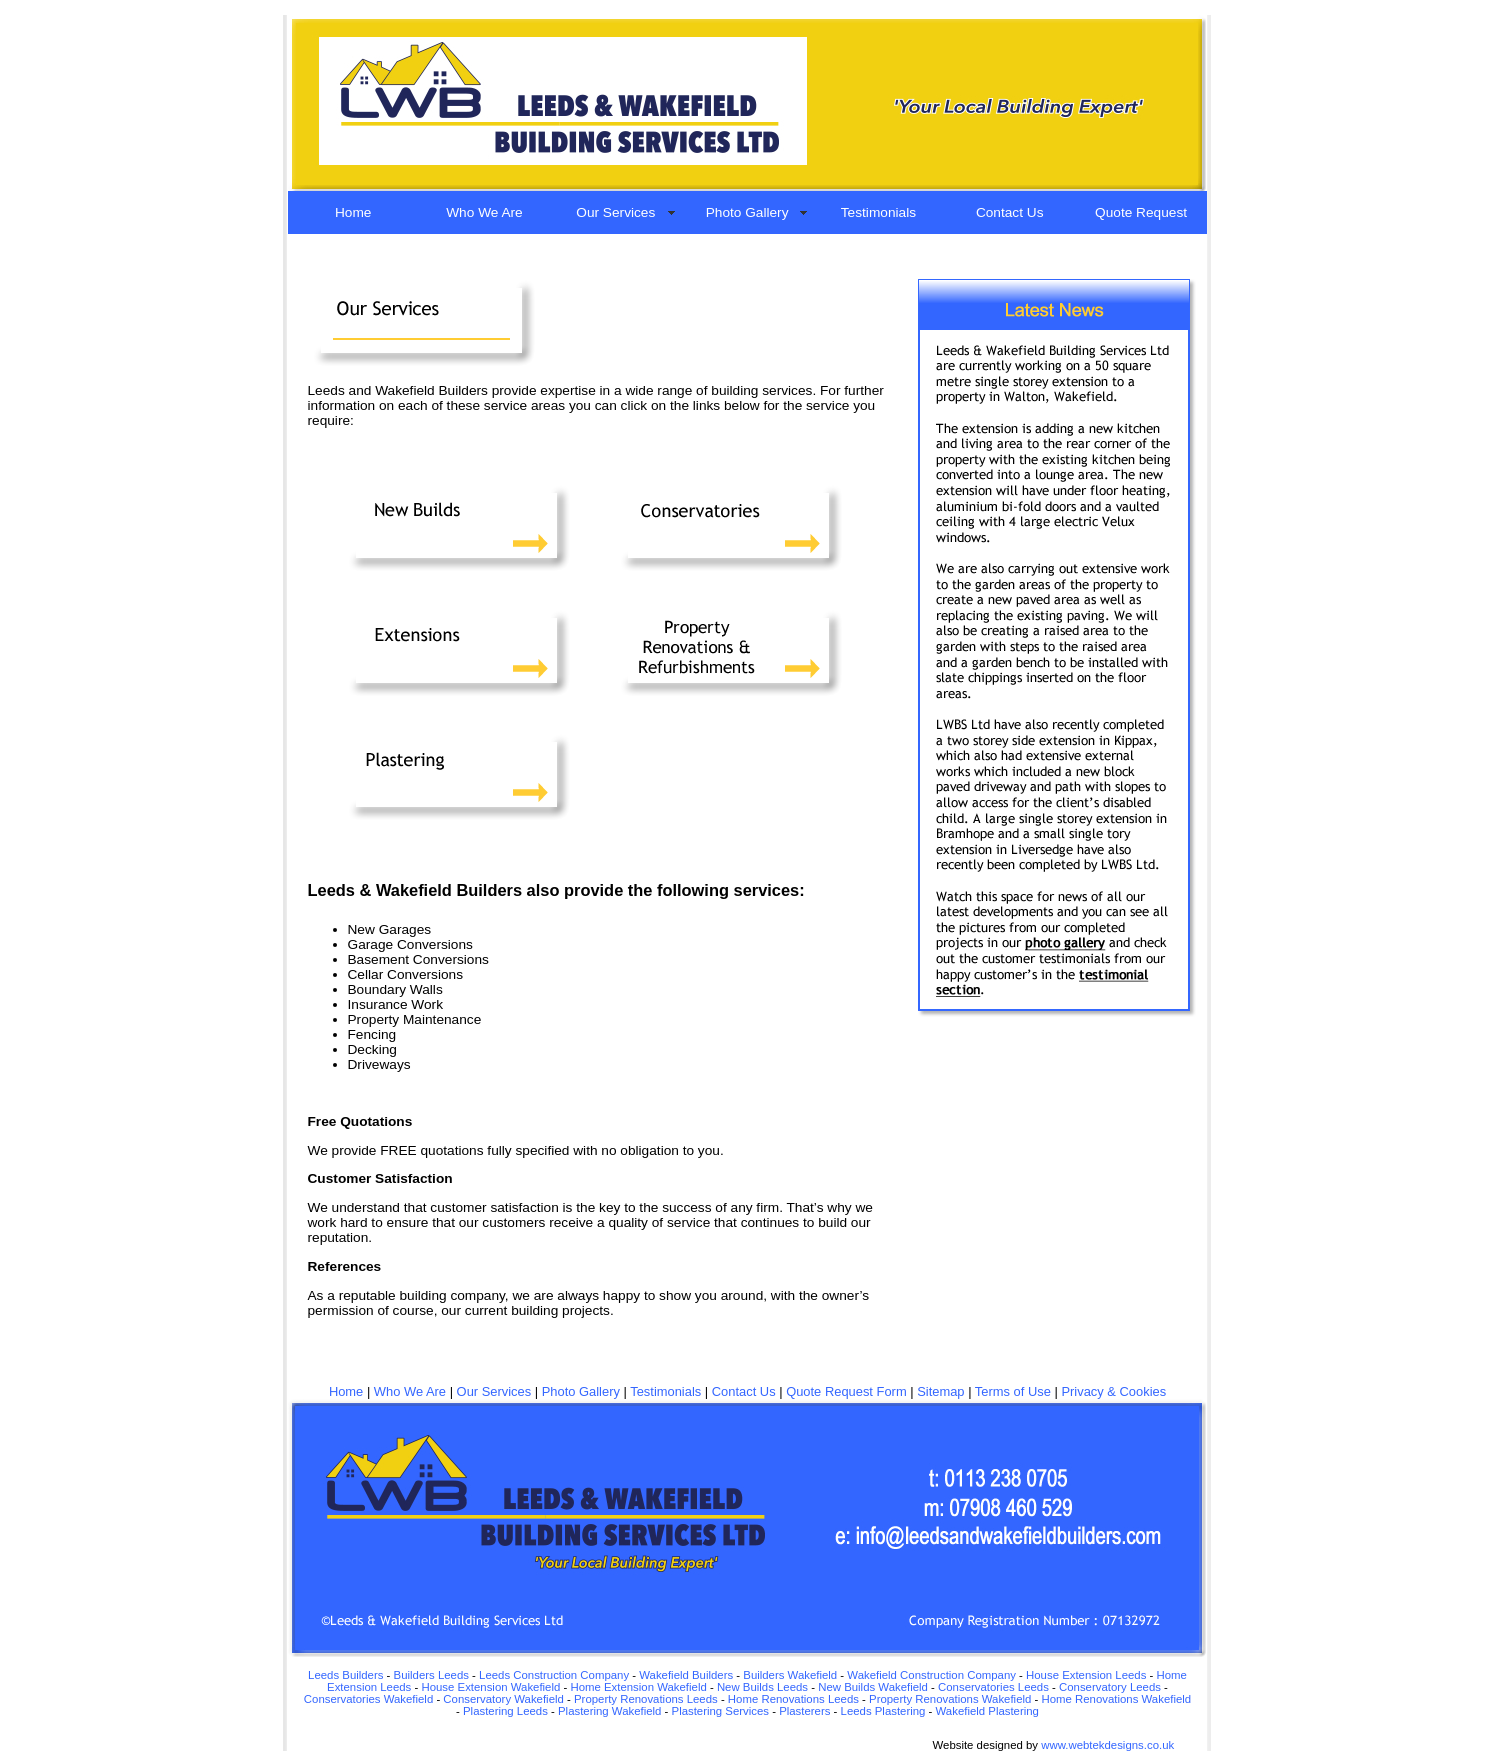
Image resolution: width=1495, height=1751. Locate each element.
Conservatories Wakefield (370, 1699)
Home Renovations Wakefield (1114, 1699)
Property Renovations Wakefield (950, 1699)
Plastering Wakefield (609, 1711)
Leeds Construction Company (554, 1675)
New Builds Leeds (762, 1687)
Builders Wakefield (790, 1675)
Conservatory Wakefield (503, 1699)
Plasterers (804, 1711)
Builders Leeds (431, 1675)
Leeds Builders (345, 1675)
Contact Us (1010, 212)
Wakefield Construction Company (931, 1675)
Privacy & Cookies (1113, 1391)
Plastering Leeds (505, 1711)
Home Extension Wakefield (638, 1687)
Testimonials (878, 212)
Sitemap (940, 1391)
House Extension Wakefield (490, 1687)
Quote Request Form (846, 1391)
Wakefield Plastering (987, 1711)
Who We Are (484, 212)
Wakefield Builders (686, 1675)
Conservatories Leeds (993, 1687)
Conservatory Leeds (1110, 1687)
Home (353, 212)
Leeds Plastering (883, 1711)
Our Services (615, 212)
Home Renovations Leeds (793, 1699)
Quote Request (1141, 212)
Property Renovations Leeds (646, 1699)
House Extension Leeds (1086, 1675)
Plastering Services (721, 1711)
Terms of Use (1013, 1391)
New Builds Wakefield (873, 1687)
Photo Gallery (747, 212)
